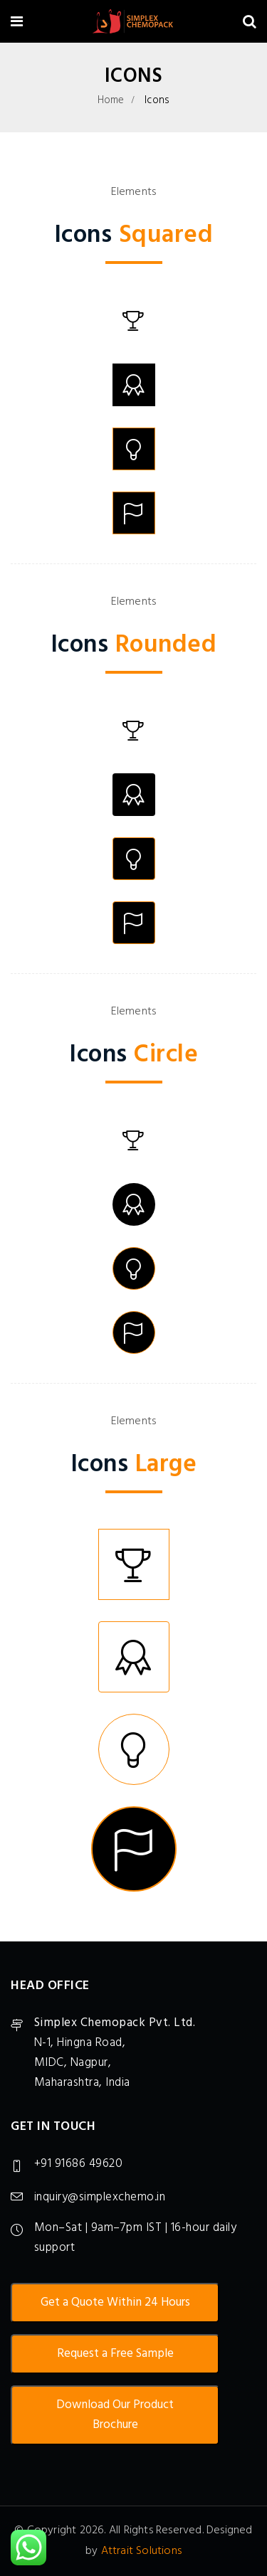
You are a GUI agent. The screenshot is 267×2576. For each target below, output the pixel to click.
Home (111, 100)
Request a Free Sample (115, 2353)
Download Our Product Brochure (115, 2414)
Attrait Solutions (141, 2551)
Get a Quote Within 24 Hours (115, 2302)
